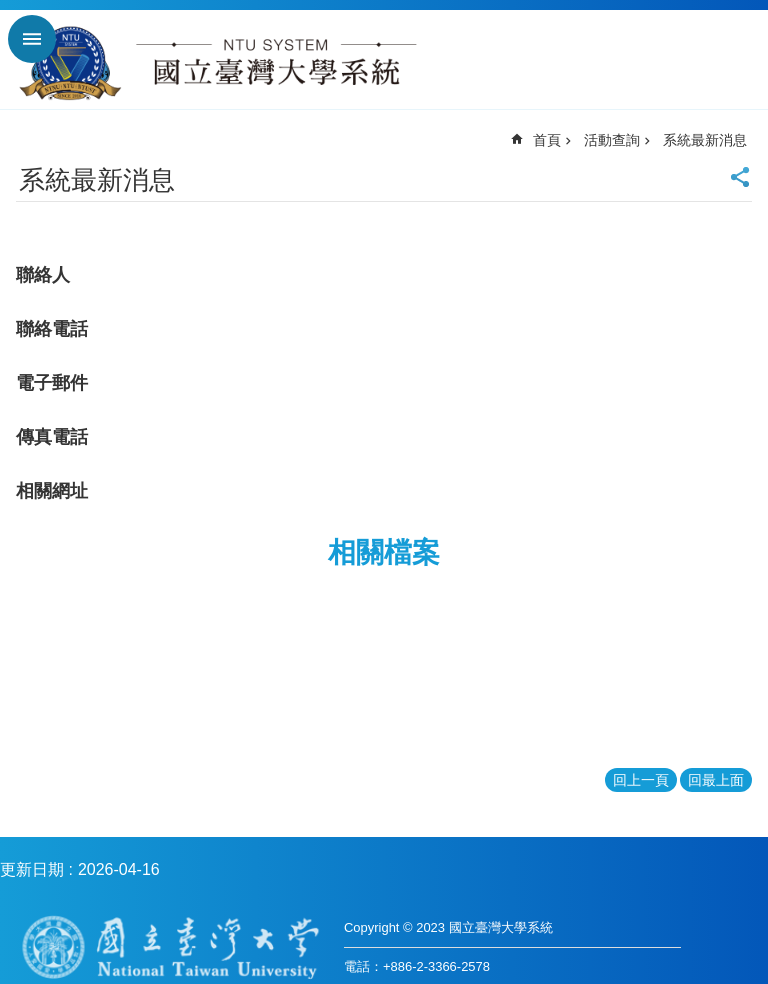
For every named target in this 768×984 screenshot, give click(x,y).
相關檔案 (384, 552)
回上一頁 (641, 780)
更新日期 (32, 869)
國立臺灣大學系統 (217, 67)
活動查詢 (612, 140)
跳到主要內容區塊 (10, 10)
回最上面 (716, 780)
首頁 (547, 140)
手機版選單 (32, 39)
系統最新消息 (705, 140)
